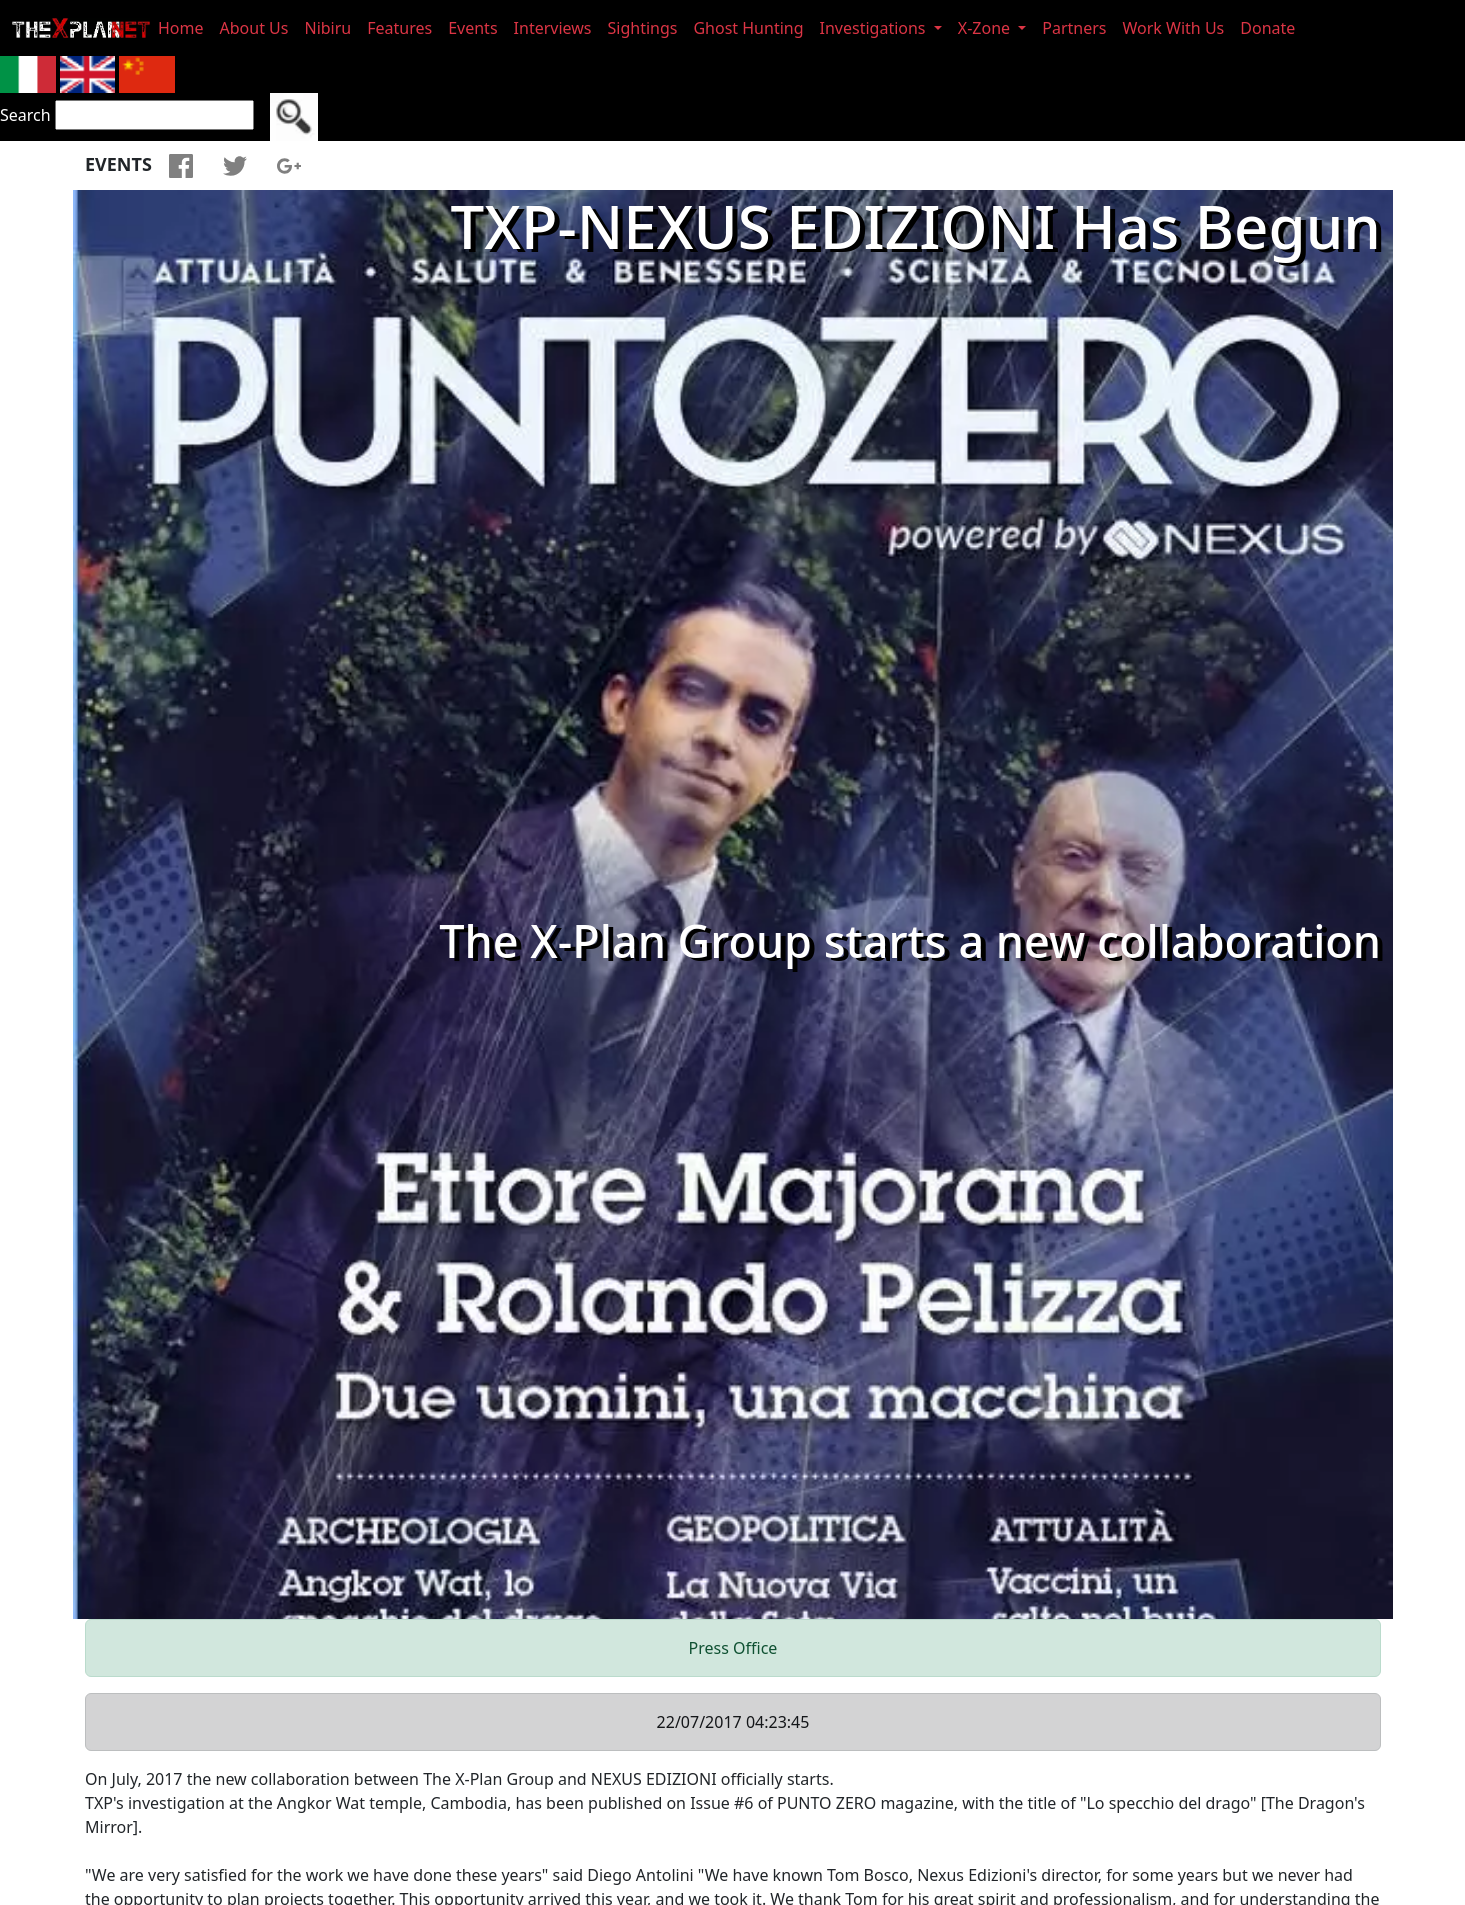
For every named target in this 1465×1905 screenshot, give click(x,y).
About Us (254, 28)
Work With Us (1174, 28)
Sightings (643, 28)
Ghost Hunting (748, 28)
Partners (1074, 28)
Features (399, 28)
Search (25, 115)
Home (181, 28)
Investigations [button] (875, 28)
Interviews (553, 28)
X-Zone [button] (986, 28)
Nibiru (327, 28)
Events (472, 28)
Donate (1267, 28)
